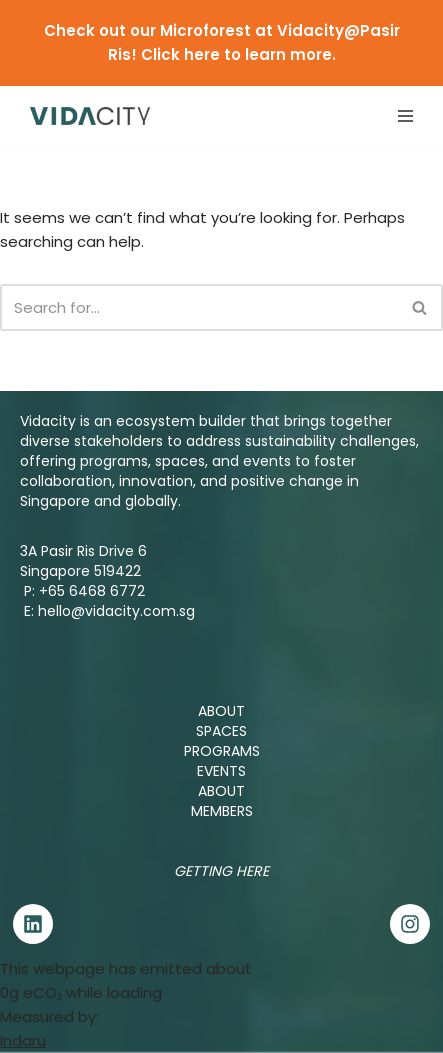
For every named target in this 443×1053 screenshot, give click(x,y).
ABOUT (221, 711)
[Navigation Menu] (405, 116)
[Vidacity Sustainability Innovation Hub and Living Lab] (90, 115)
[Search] (199, 307)
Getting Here (221, 871)
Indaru (23, 1040)
